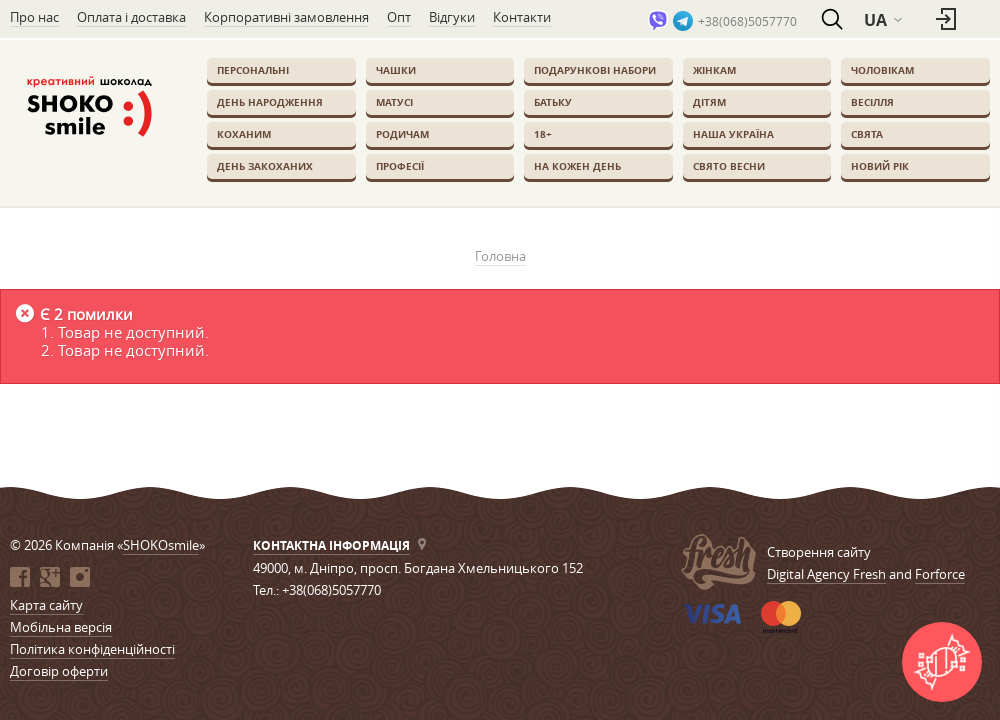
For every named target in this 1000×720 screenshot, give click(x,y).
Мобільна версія (61, 627)
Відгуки (452, 17)
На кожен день (577, 166)
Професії (400, 166)
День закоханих (265, 166)
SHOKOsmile (161, 545)
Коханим (244, 134)
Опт (399, 17)
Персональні (253, 70)
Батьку (553, 102)
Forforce (940, 574)
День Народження (270, 102)
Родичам (402, 134)
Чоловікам (882, 70)
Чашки (396, 70)
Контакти (522, 17)
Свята (867, 134)
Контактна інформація (331, 545)
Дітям (709, 102)
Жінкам (714, 70)
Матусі (394, 102)
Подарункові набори (595, 70)
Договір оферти (59, 671)
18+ (543, 134)
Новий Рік (880, 166)
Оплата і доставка (131, 17)
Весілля (872, 102)
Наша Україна (733, 134)
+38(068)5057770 (747, 21)
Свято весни (729, 166)
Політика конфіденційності (92, 649)
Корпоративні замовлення (286, 17)
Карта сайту (46, 605)
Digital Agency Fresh (826, 574)
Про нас (34, 17)
